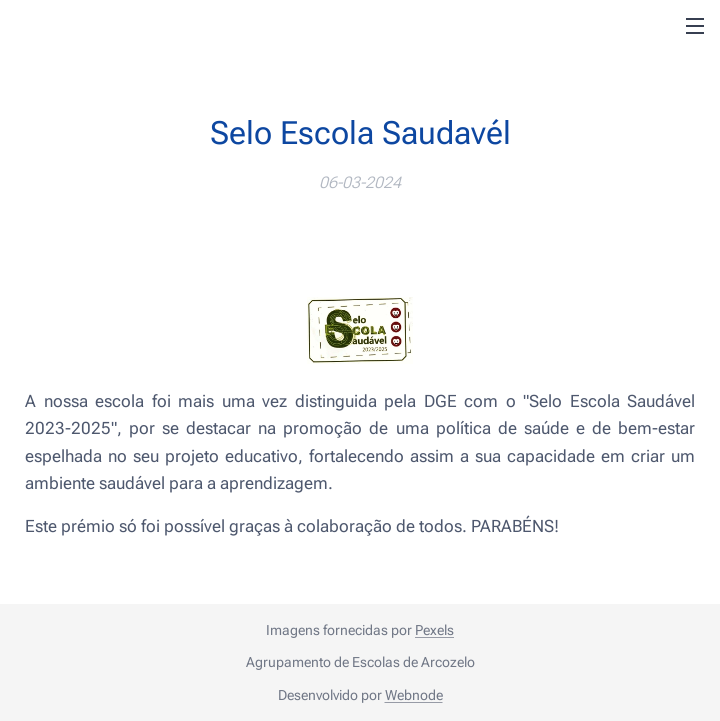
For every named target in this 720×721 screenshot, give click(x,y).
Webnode (414, 695)
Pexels (434, 630)
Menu (695, 26)
